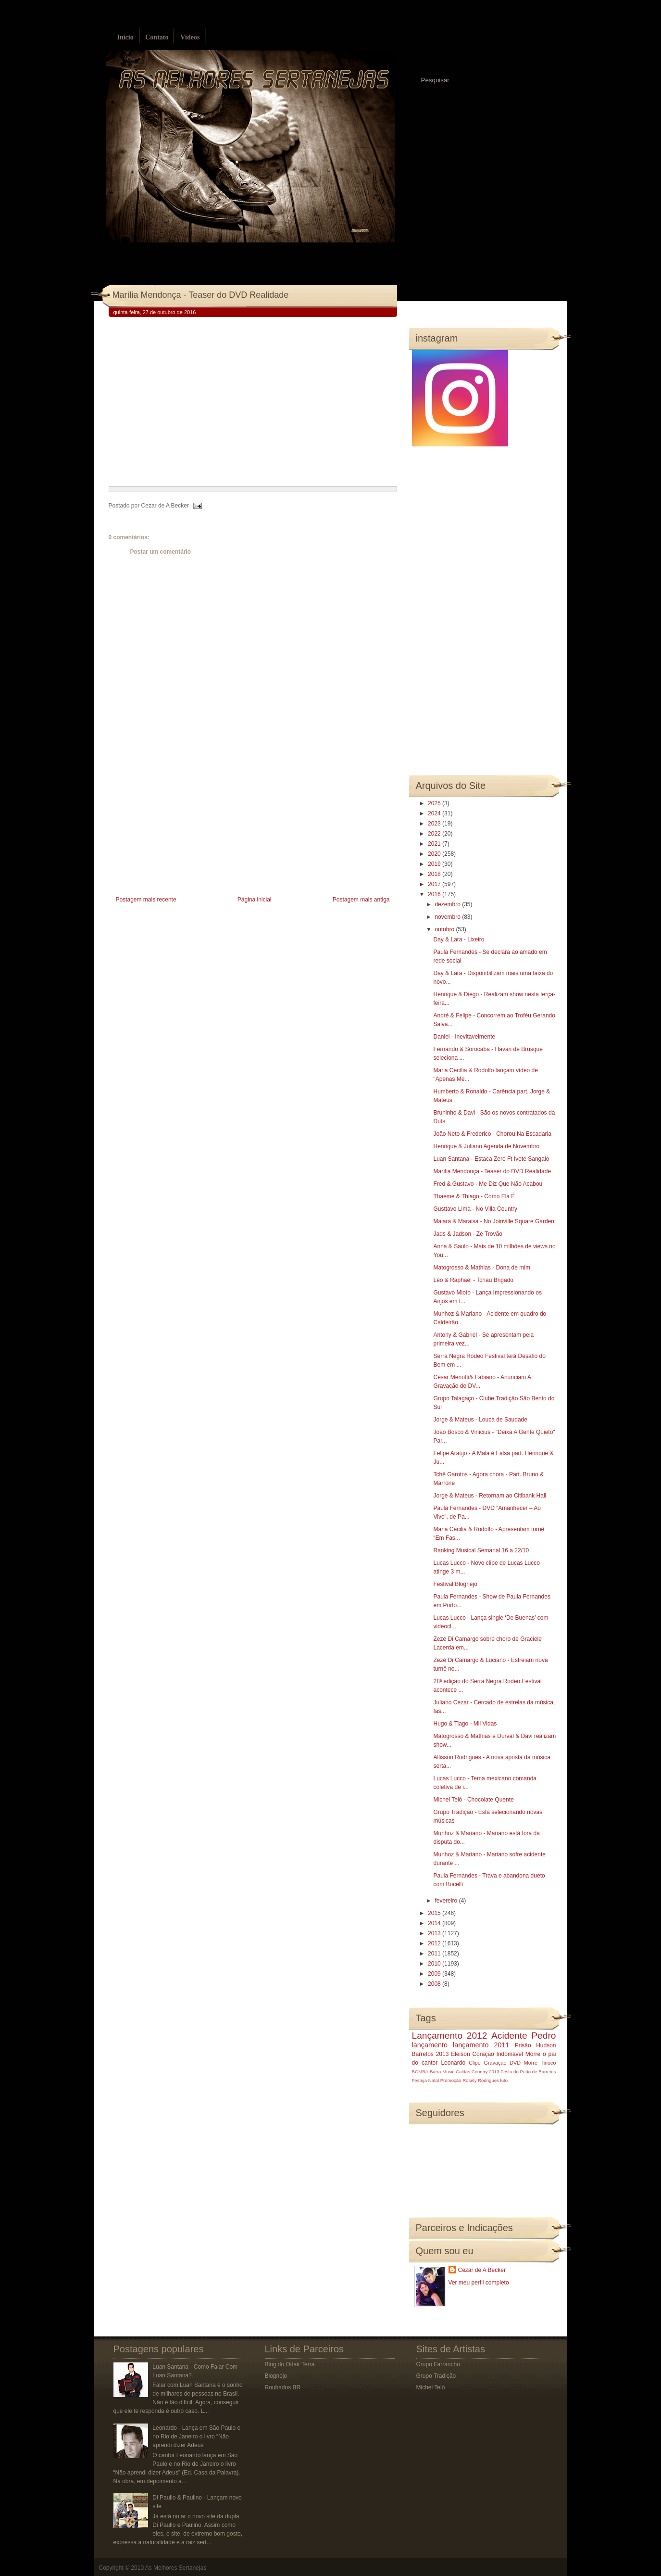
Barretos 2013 (430, 2054)
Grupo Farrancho (438, 2364)
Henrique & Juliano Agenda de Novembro (486, 1146)
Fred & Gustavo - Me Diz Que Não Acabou (487, 1183)
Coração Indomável (497, 2054)
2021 (435, 843)
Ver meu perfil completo (479, 2282)
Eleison (460, 2054)
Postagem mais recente (146, 899)
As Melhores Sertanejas (175, 2567)
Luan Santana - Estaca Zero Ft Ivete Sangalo (491, 1158)
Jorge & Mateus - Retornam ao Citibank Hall (489, 1495)
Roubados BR (283, 2387)
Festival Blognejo (455, 1584)
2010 (435, 1963)
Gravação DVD (502, 2063)
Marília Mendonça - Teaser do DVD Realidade (200, 295)
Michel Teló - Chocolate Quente (473, 1799)
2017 (435, 884)
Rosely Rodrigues (480, 2080)
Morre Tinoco (540, 2063)
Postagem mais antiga (361, 899)
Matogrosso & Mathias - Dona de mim (481, 1267)
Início (125, 37)
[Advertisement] (181, 826)
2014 (435, 1923)
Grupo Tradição (436, 2376)
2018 (435, 874)
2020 (435, 853)
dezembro (448, 904)
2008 (435, 1983)
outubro (445, 929)
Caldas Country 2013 (477, 2071)
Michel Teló (430, 2387)
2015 (435, 1913)
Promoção (450, 2080)
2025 (435, 803)
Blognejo (276, 2376)
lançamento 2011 (481, 2045)
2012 (435, 1943)
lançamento (430, 2045)
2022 (435, 833)
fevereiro (447, 1900)
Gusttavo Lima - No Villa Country (475, 1209)
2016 (435, 894)
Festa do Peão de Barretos (528, 2071)
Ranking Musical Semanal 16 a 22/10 (481, 1550)
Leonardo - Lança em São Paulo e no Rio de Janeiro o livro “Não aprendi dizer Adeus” (196, 2436)
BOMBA (420, 2071)
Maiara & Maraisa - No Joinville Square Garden (493, 1221)
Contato (156, 37)
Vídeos (190, 37)
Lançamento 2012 (449, 2035)
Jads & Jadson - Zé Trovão (467, 1234)
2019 (435, 864)
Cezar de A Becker (482, 2270)
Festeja (419, 2080)
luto (504, 2080)
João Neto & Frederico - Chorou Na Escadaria (492, 1133)
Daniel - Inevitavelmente (464, 1036)
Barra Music (442, 2071)
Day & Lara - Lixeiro (458, 939)
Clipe (475, 2063)
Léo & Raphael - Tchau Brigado (473, 1280)
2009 (435, 1973)
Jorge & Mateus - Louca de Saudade (480, 1419)
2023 (435, 823)
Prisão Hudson (535, 2045)
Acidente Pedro (523, 2035)
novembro (448, 917)
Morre (532, 2054)
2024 (435, 813)
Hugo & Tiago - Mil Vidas (465, 1723)
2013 (435, 1933)
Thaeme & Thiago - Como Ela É (474, 1196)
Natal (433, 2080)
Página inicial (254, 899)
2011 (435, 1953)
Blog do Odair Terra (290, 2364)
